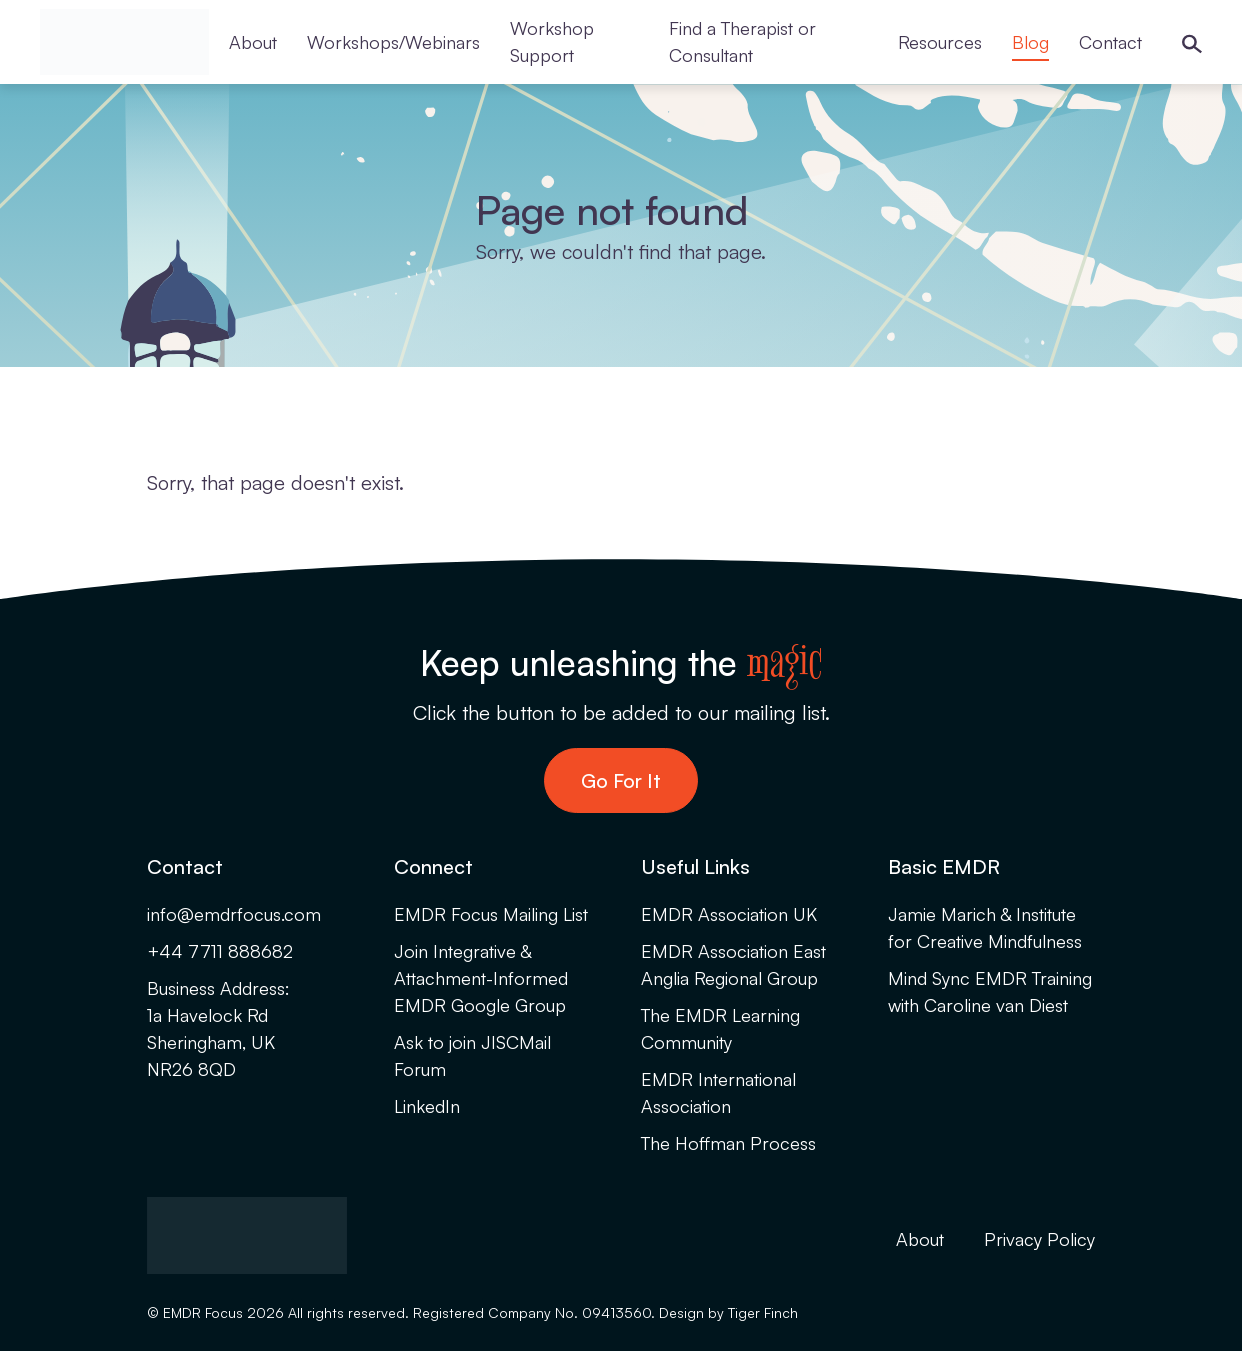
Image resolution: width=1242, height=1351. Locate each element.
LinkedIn (427, 1106)
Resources (940, 42)
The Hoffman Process (728, 1143)
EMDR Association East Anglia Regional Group (733, 964)
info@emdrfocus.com (234, 914)
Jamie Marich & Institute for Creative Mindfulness (985, 927)
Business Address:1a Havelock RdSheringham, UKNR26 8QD (218, 1028)
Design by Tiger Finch (728, 1312)
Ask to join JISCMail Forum (472, 1055)
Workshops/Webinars (393, 42)
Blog (1030, 42)
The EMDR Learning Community (720, 1028)
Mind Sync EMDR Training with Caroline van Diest (990, 991)
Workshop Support (552, 41)
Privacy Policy (1039, 1239)
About (253, 42)
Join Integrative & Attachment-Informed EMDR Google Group (481, 978)
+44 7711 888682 (220, 951)
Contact (1110, 42)
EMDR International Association (718, 1092)
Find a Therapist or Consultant (742, 41)
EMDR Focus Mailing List (491, 914)
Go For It (621, 780)
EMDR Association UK (729, 914)
